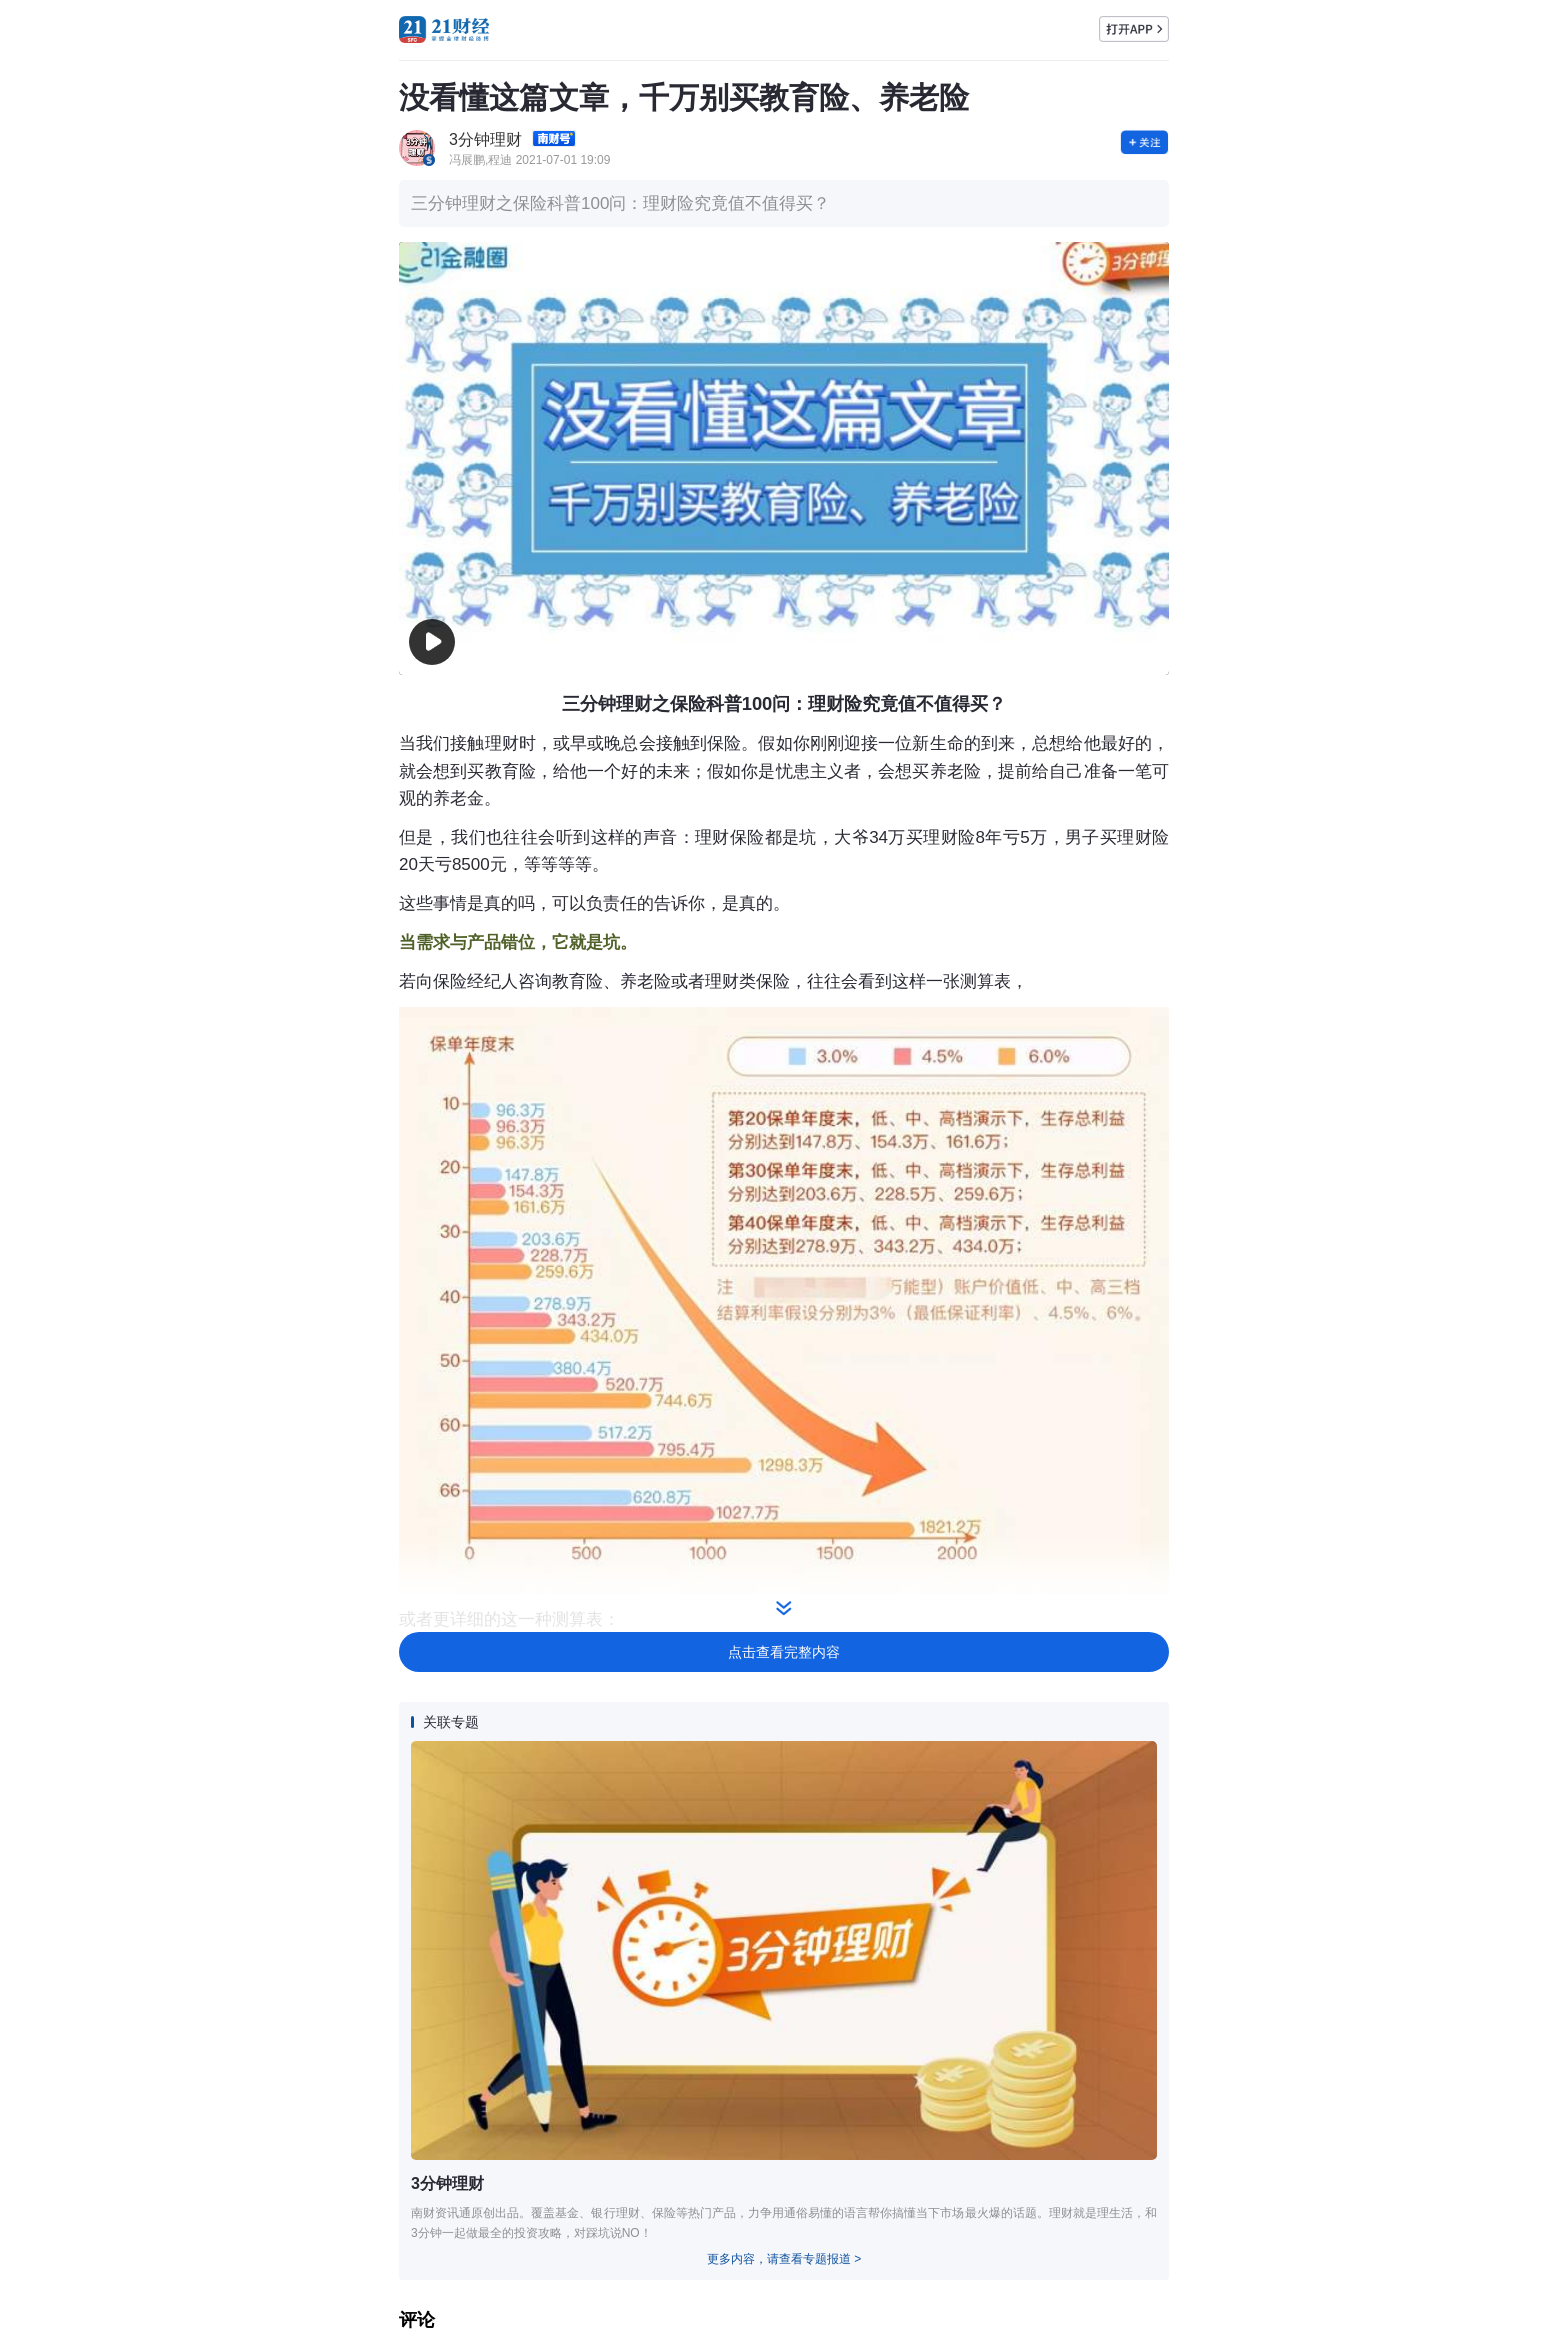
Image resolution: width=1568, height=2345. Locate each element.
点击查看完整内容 (784, 1652)
